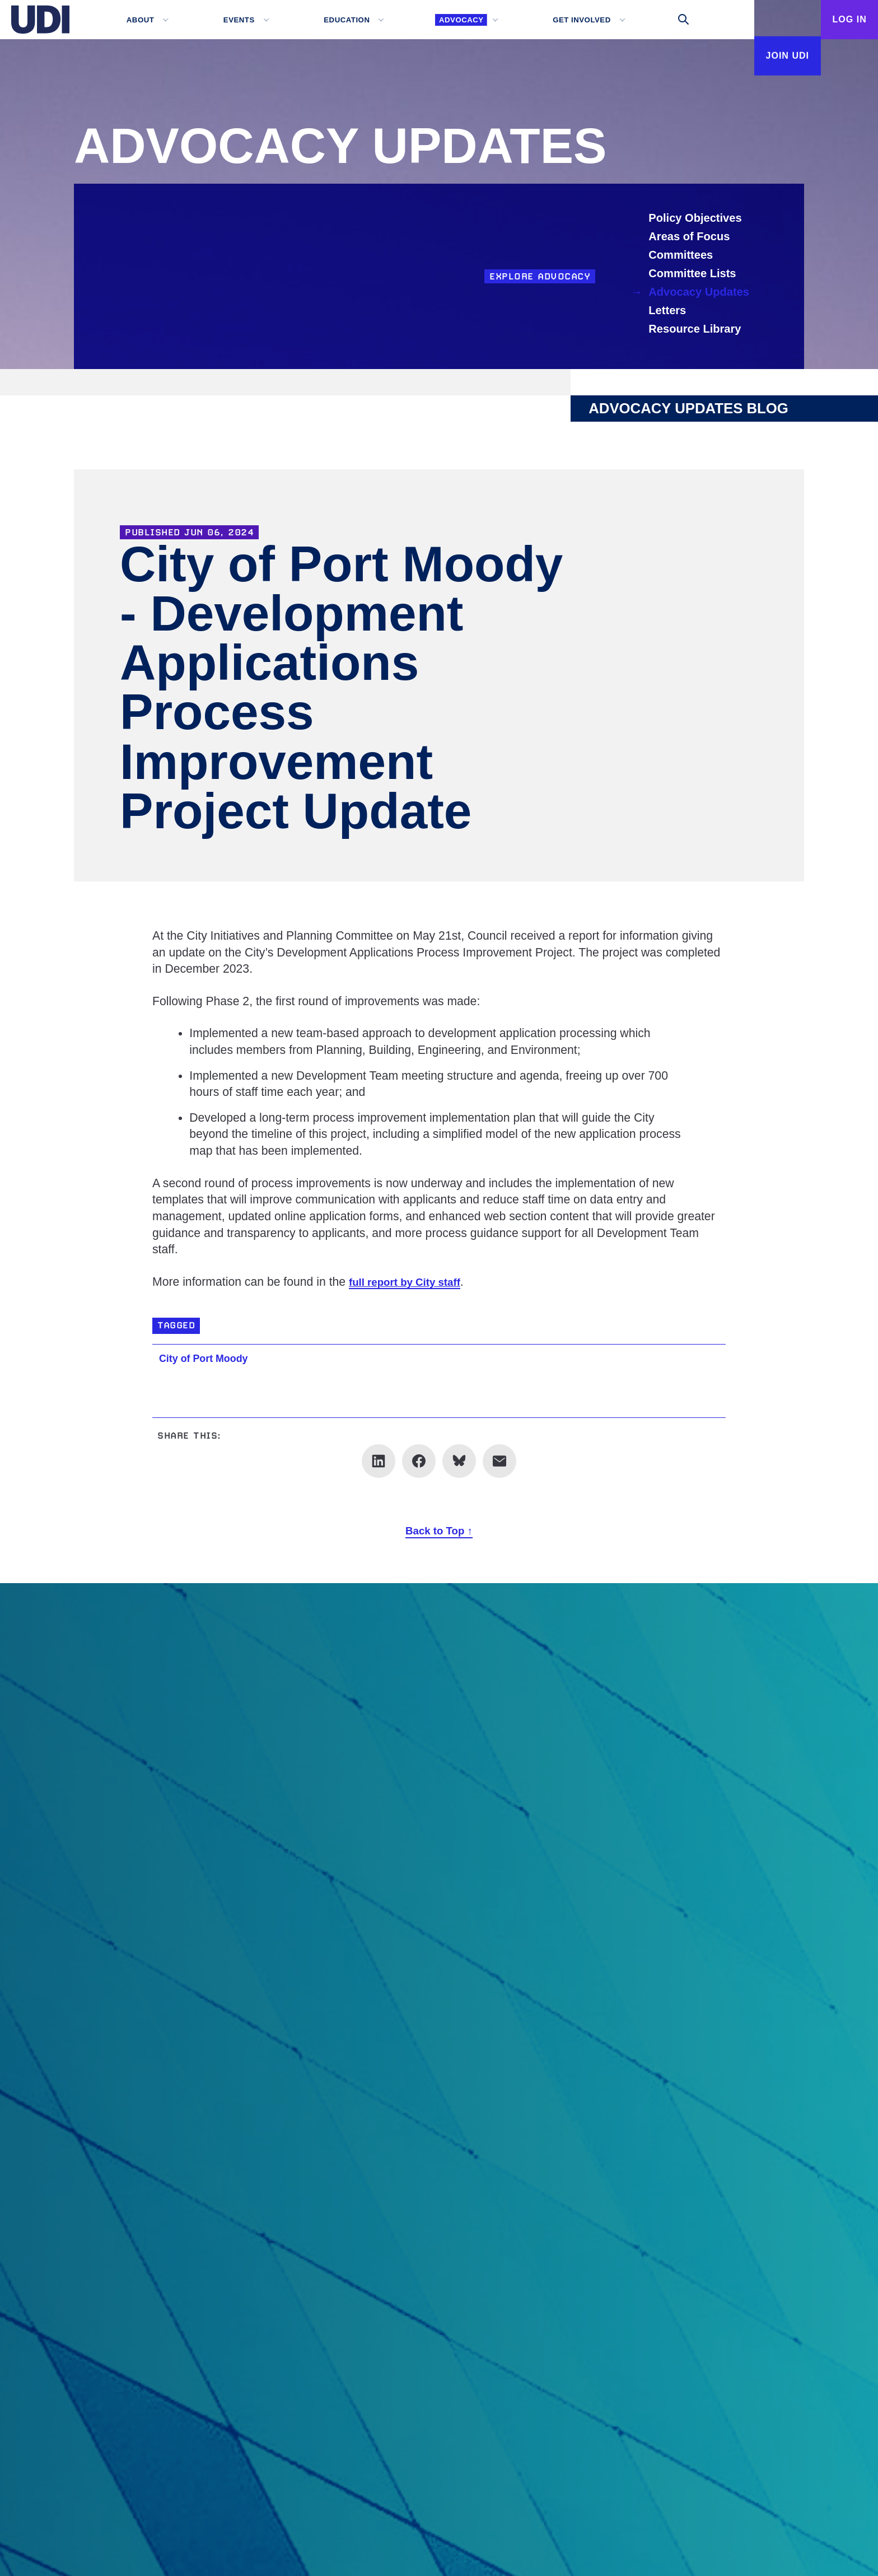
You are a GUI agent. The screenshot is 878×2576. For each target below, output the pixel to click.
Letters (669, 310)
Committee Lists (695, 273)
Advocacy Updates (702, 292)
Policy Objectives (698, 218)
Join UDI (763, 58)
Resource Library (697, 329)
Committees (683, 255)
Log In (841, 19)
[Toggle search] (661, 19)
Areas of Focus (692, 236)
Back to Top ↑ (439, 1530)
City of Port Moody (211, 1357)
